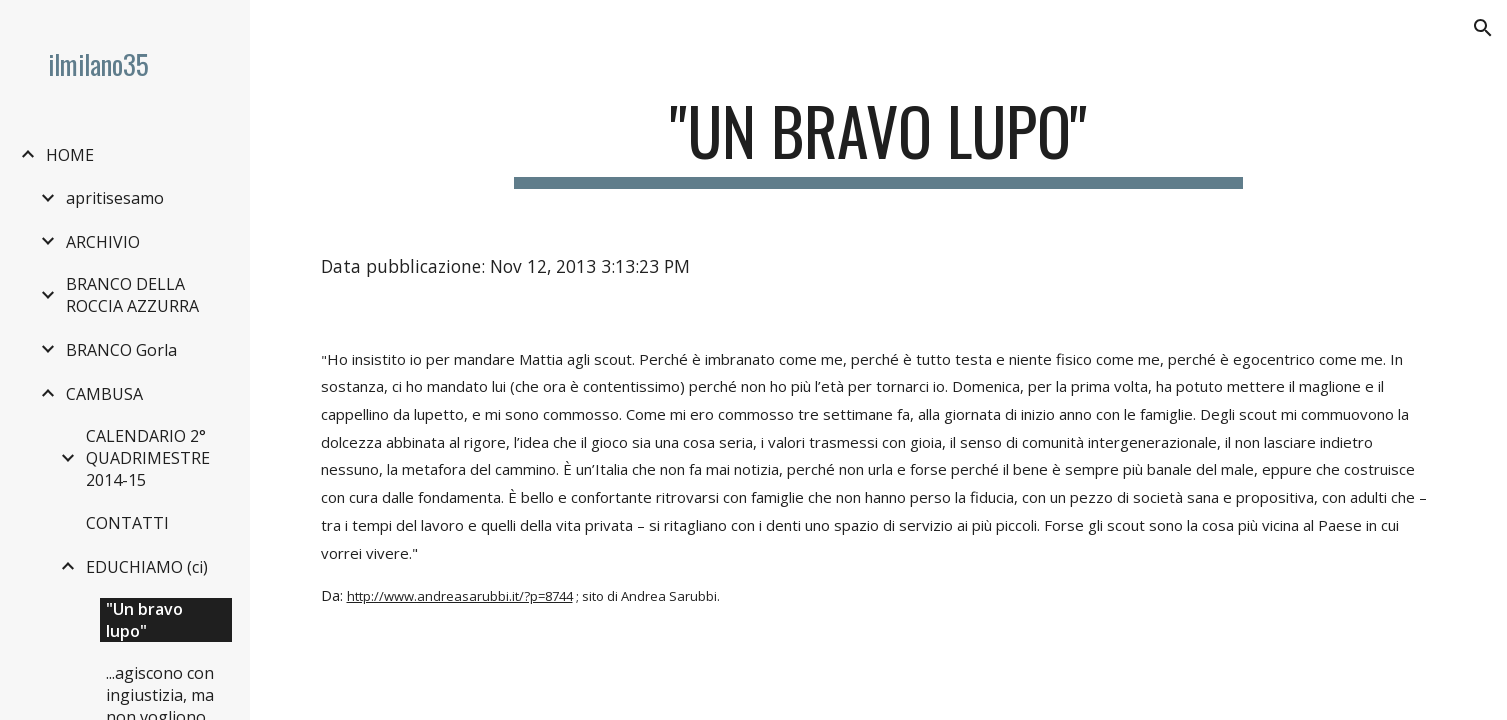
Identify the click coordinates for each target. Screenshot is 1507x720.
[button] (1483, 28)
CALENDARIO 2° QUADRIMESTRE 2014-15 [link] (148, 458)
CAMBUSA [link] (104, 394)
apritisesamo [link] (115, 198)
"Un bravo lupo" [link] (144, 620)
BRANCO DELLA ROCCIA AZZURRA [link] (132, 295)
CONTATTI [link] (127, 523)
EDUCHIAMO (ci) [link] (147, 567)
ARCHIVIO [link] (103, 242)
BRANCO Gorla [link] (121, 350)
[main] (878, 140)
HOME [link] (70, 155)
